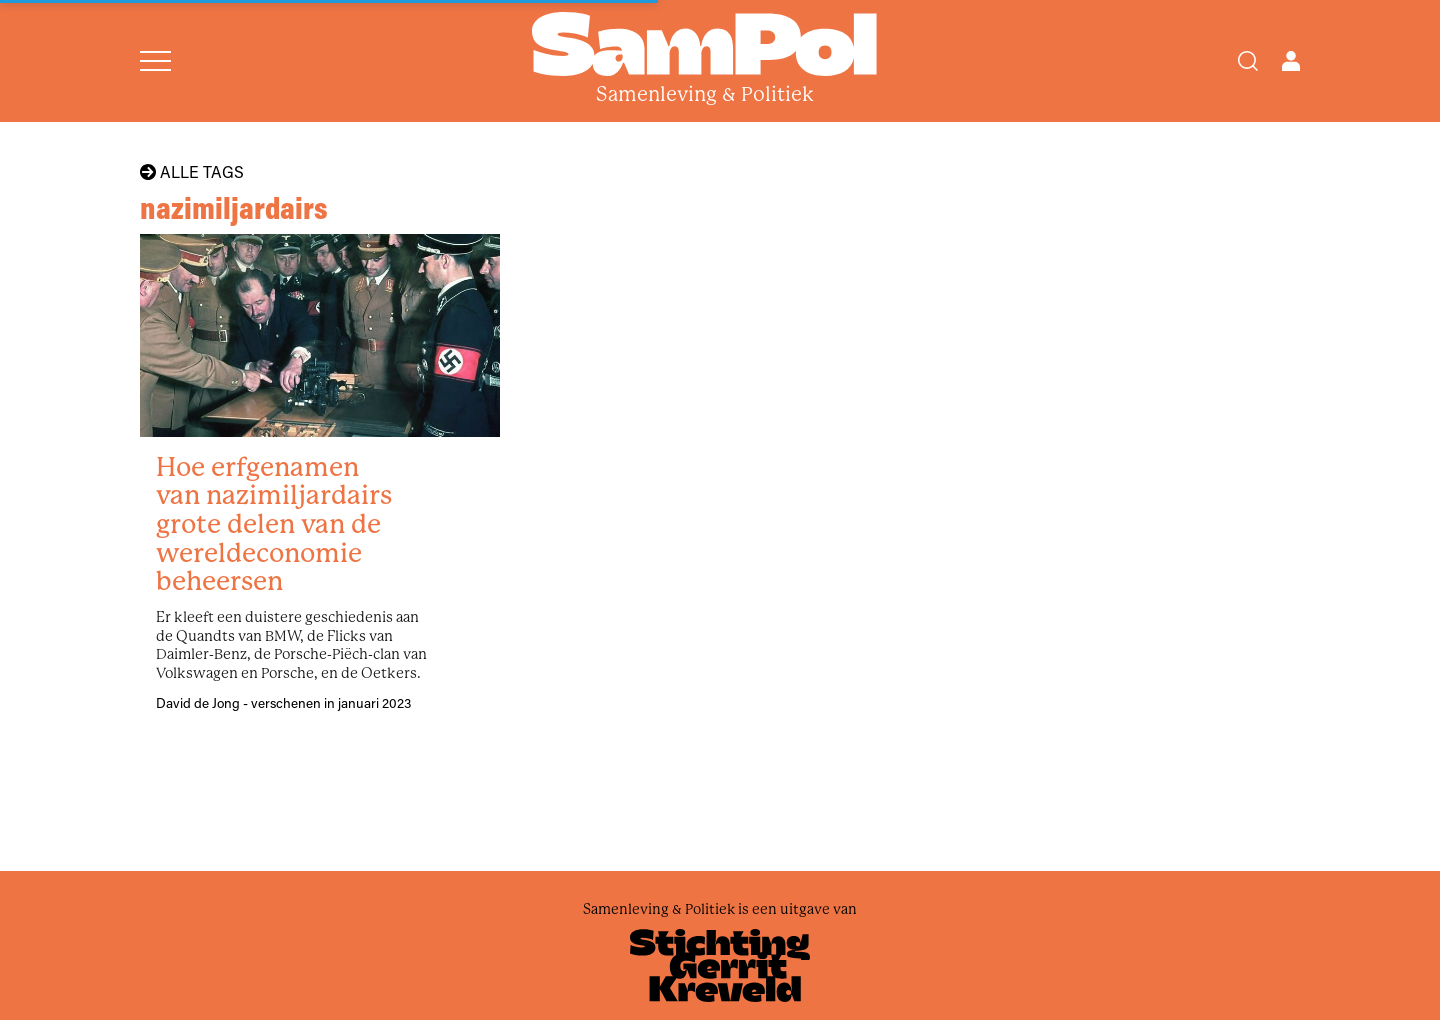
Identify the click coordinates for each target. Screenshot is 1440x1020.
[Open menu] (155, 61)
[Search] (1248, 61)
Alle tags (192, 172)
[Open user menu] (1291, 61)
